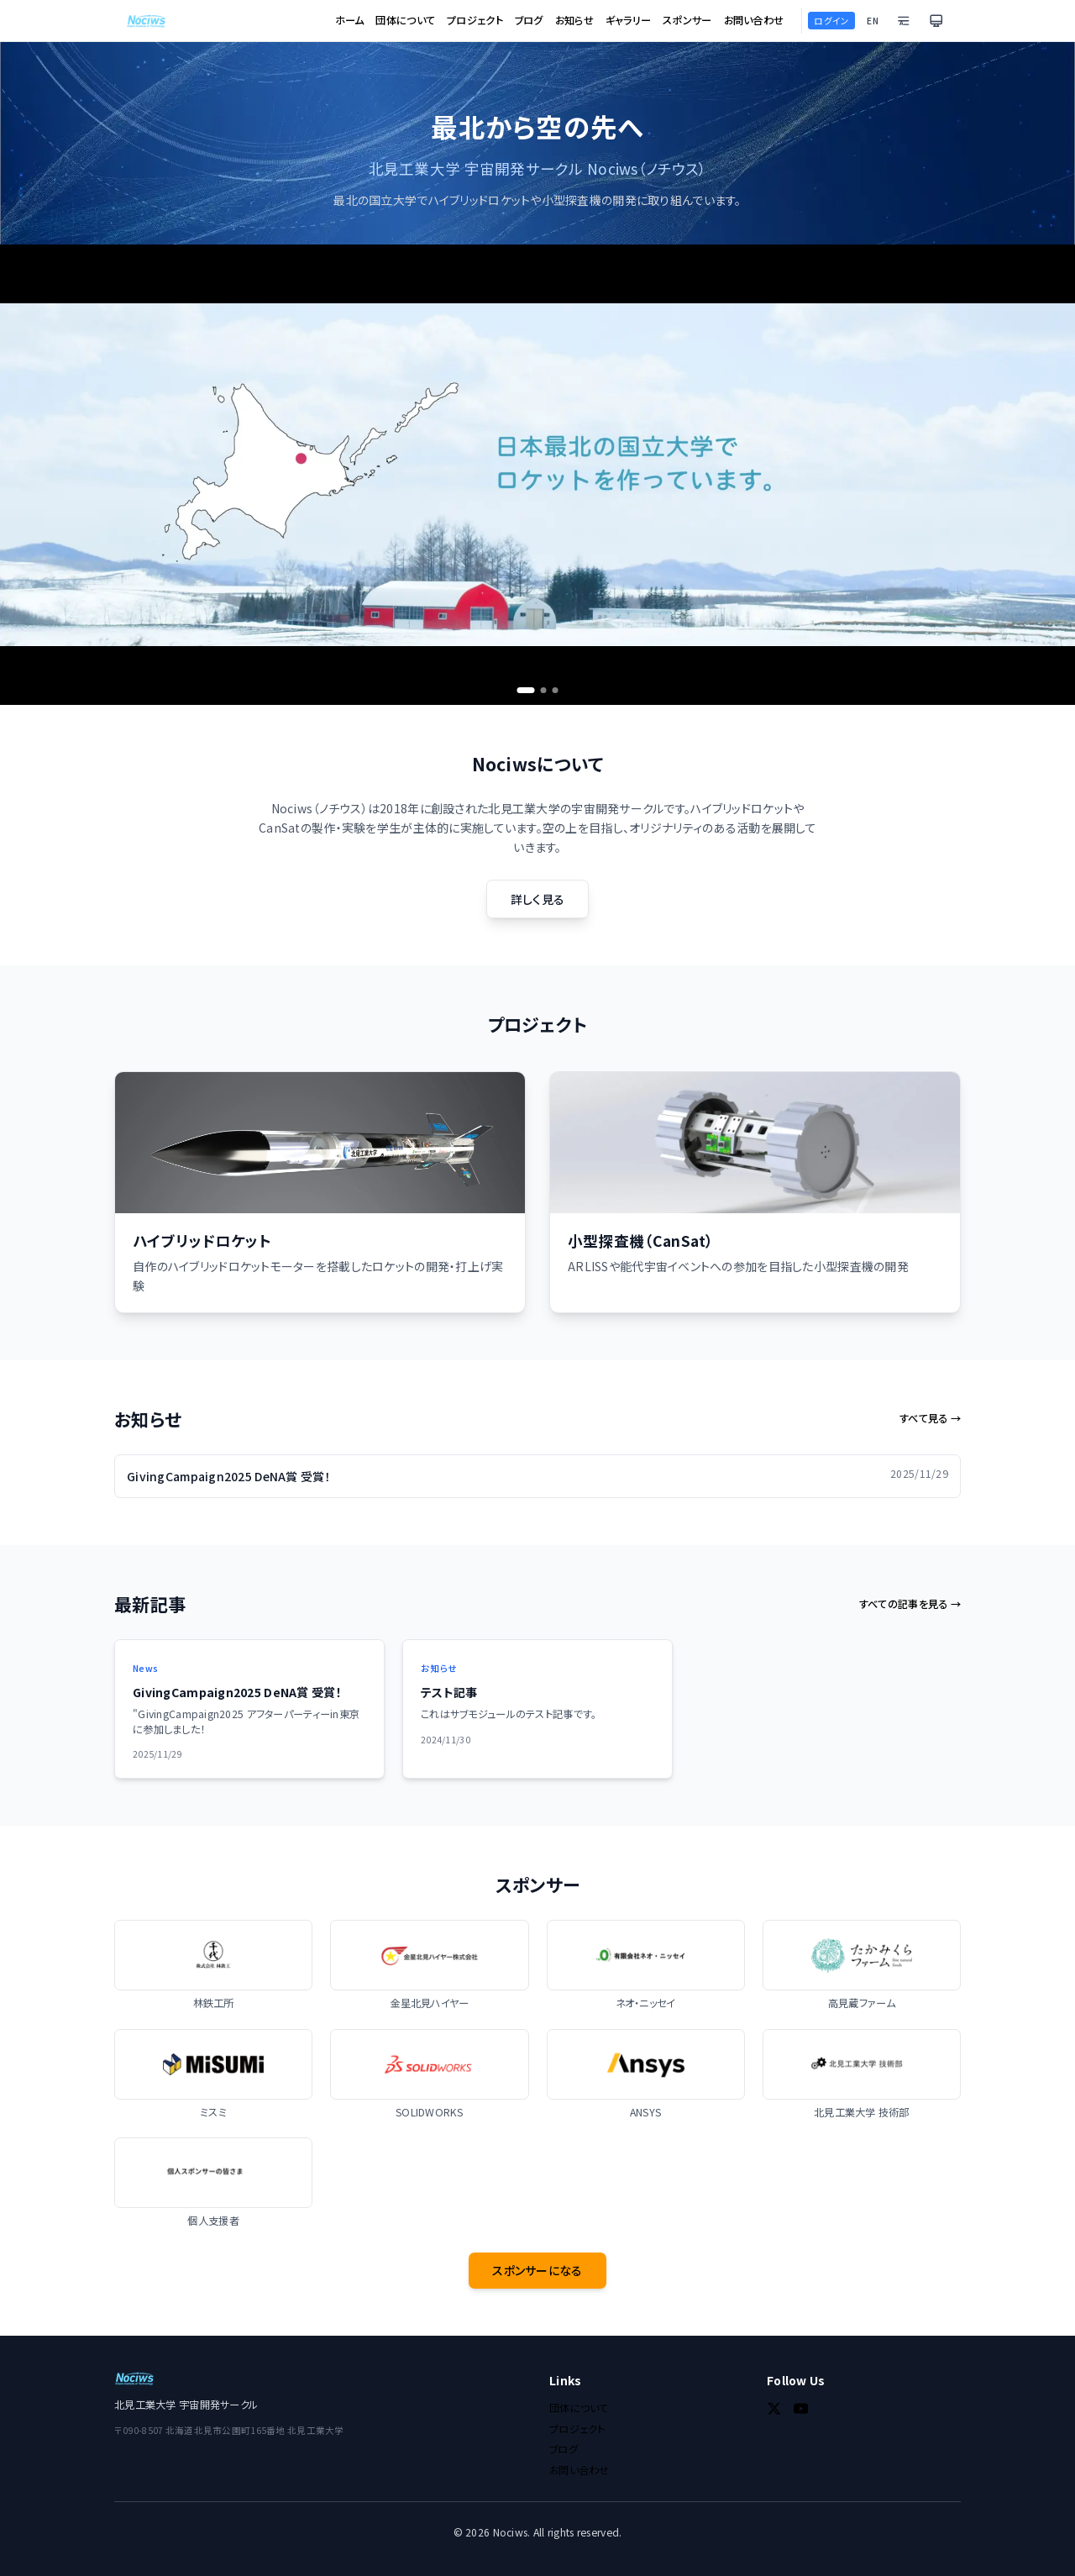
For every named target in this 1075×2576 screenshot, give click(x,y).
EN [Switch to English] (872, 20)
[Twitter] (774, 2408)
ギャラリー (628, 20)
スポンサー (687, 20)
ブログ (529, 20)
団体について (405, 20)
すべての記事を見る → (910, 1604)
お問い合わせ (754, 20)
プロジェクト (475, 20)
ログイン (831, 20)
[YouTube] (801, 2408)
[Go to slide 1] (526, 690)
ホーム (349, 20)
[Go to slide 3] (555, 690)
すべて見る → (930, 1419)
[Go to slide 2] (544, 690)
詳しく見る (537, 899)
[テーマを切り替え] (936, 21)
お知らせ (574, 20)
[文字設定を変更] (903, 21)
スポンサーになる (537, 2270)
